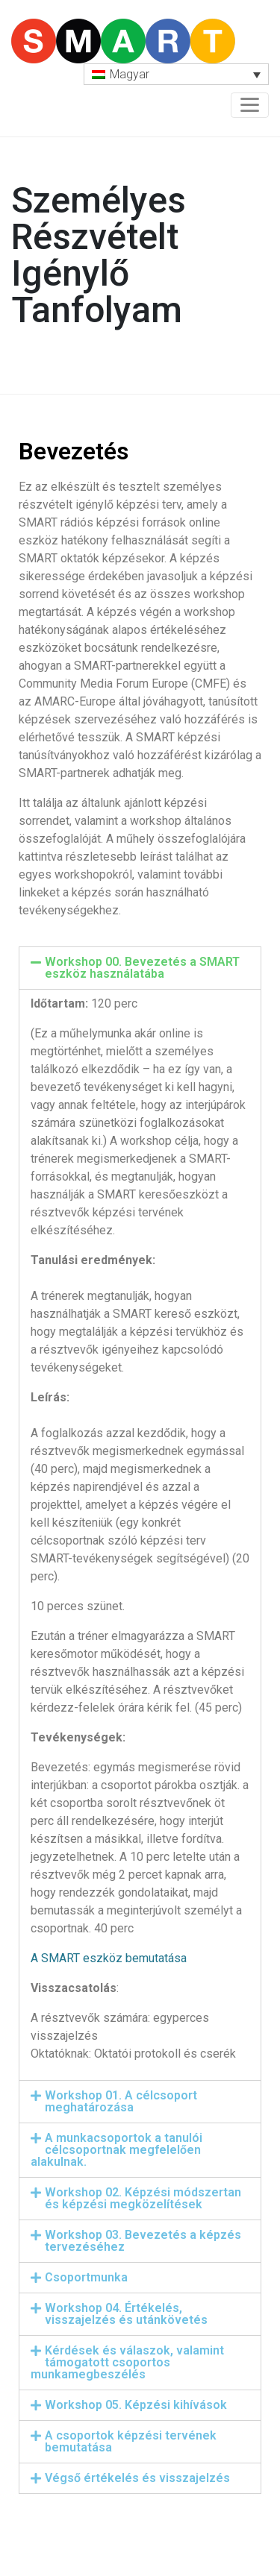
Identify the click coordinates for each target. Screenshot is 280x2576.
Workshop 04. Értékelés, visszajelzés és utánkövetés (126, 2314)
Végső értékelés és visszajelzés (137, 2478)
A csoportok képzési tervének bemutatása (131, 2441)
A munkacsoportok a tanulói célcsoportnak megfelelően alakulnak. (116, 2150)
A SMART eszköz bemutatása (109, 1958)
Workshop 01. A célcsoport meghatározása (121, 2101)
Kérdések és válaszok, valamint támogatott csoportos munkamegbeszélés (127, 2362)
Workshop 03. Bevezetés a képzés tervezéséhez (143, 2241)
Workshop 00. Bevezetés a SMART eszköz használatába (142, 968)
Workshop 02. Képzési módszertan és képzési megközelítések (143, 2198)
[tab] (140, 968)
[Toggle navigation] (250, 105)
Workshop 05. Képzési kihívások (136, 2405)
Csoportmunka (86, 2277)
